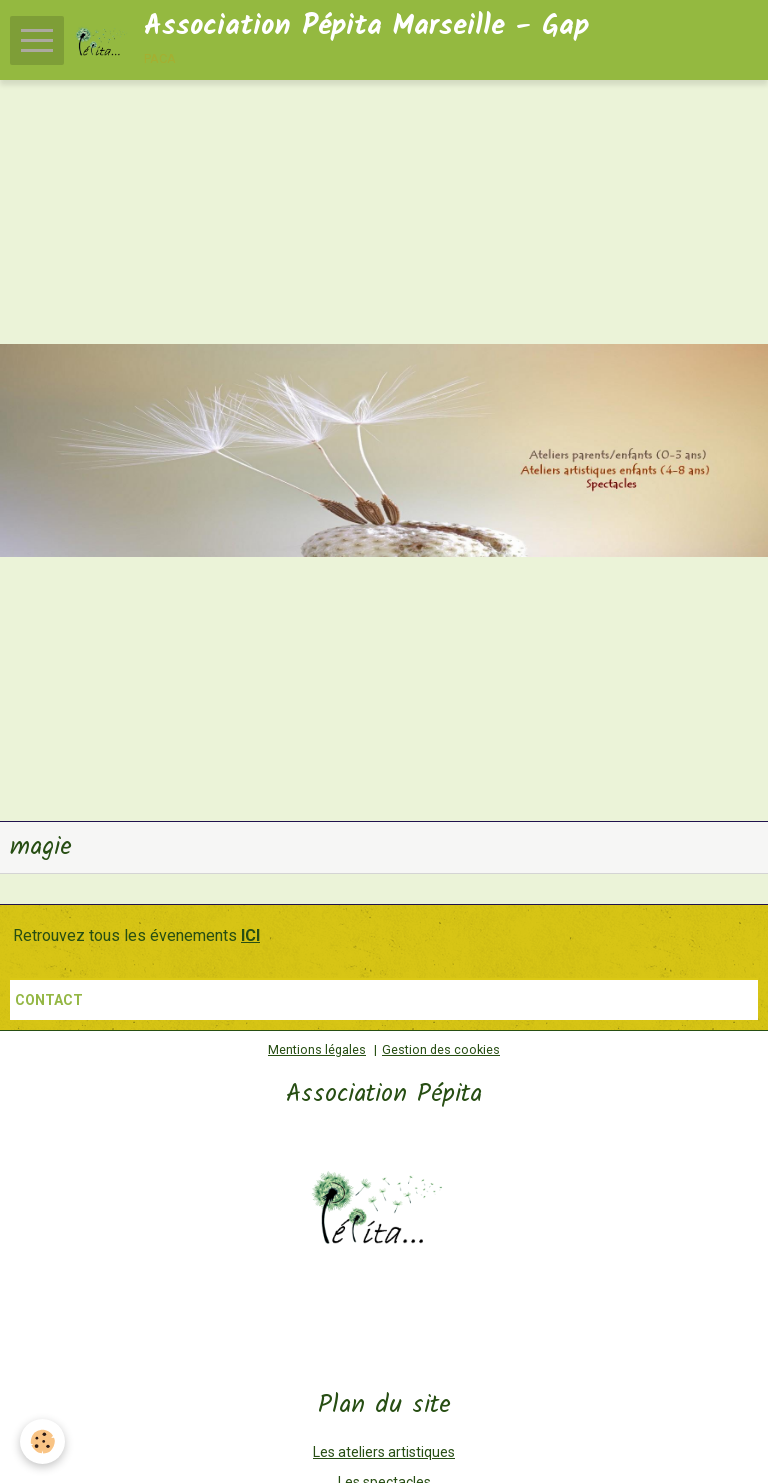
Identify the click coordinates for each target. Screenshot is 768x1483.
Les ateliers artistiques (384, 1452)
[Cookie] (42, 1441)
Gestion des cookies (441, 1049)
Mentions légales (317, 1049)
